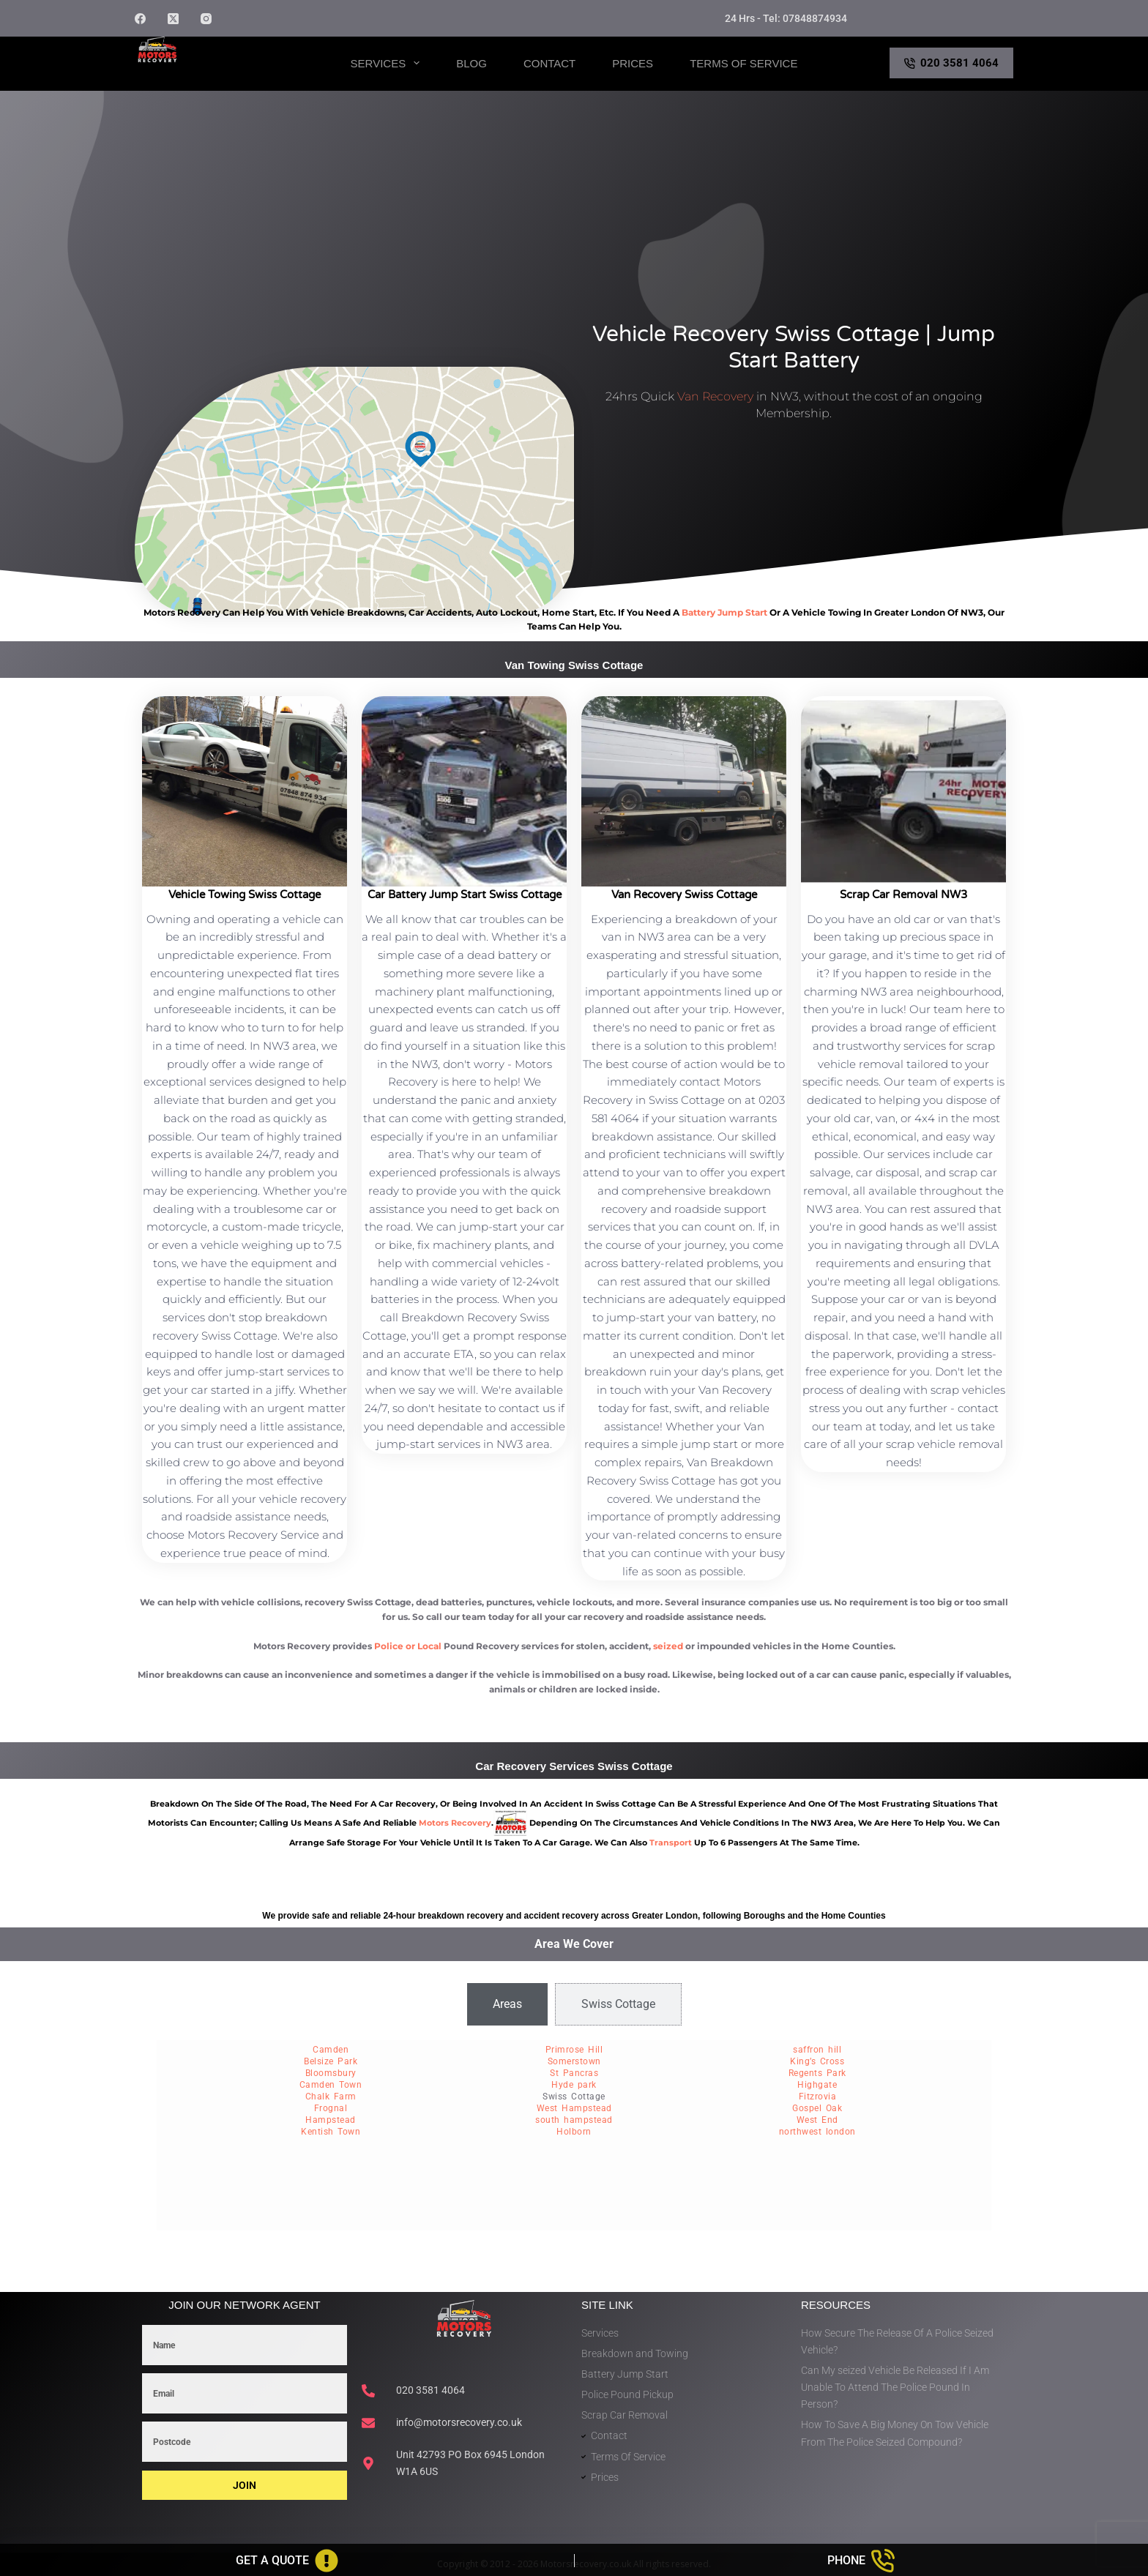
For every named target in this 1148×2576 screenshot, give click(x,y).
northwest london (817, 2132)
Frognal (331, 2108)
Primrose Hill (574, 2050)
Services (388, 63)
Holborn (574, 2132)
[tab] (507, 2004)
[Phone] (862, 2560)
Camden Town (330, 2085)
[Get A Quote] (287, 2560)
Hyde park (574, 2085)
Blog (471, 63)
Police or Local (407, 1645)
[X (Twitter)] (173, 18)
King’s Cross (817, 2061)
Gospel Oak (817, 2108)
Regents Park (817, 2073)
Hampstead (330, 2120)
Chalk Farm (331, 2096)
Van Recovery (715, 396)
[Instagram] (206, 18)
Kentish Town (330, 2132)
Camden (330, 2050)
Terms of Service (743, 63)
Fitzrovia (818, 2096)
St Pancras (574, 2073)
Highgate (817, 2085)
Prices (632, 63)
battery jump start (724, 612)
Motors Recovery (205, 75)
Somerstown (574, 2061)
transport (670, 1842)
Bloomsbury (331, 2073)
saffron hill (817, 2050)
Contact (549, 63)
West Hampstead (574, 2108)
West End (817, 2120)
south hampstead (574, 2120)
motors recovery (455, 1823)
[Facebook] (140, 18)
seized (668, 1645)
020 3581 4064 (951, 63)
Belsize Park (330, 2061)
